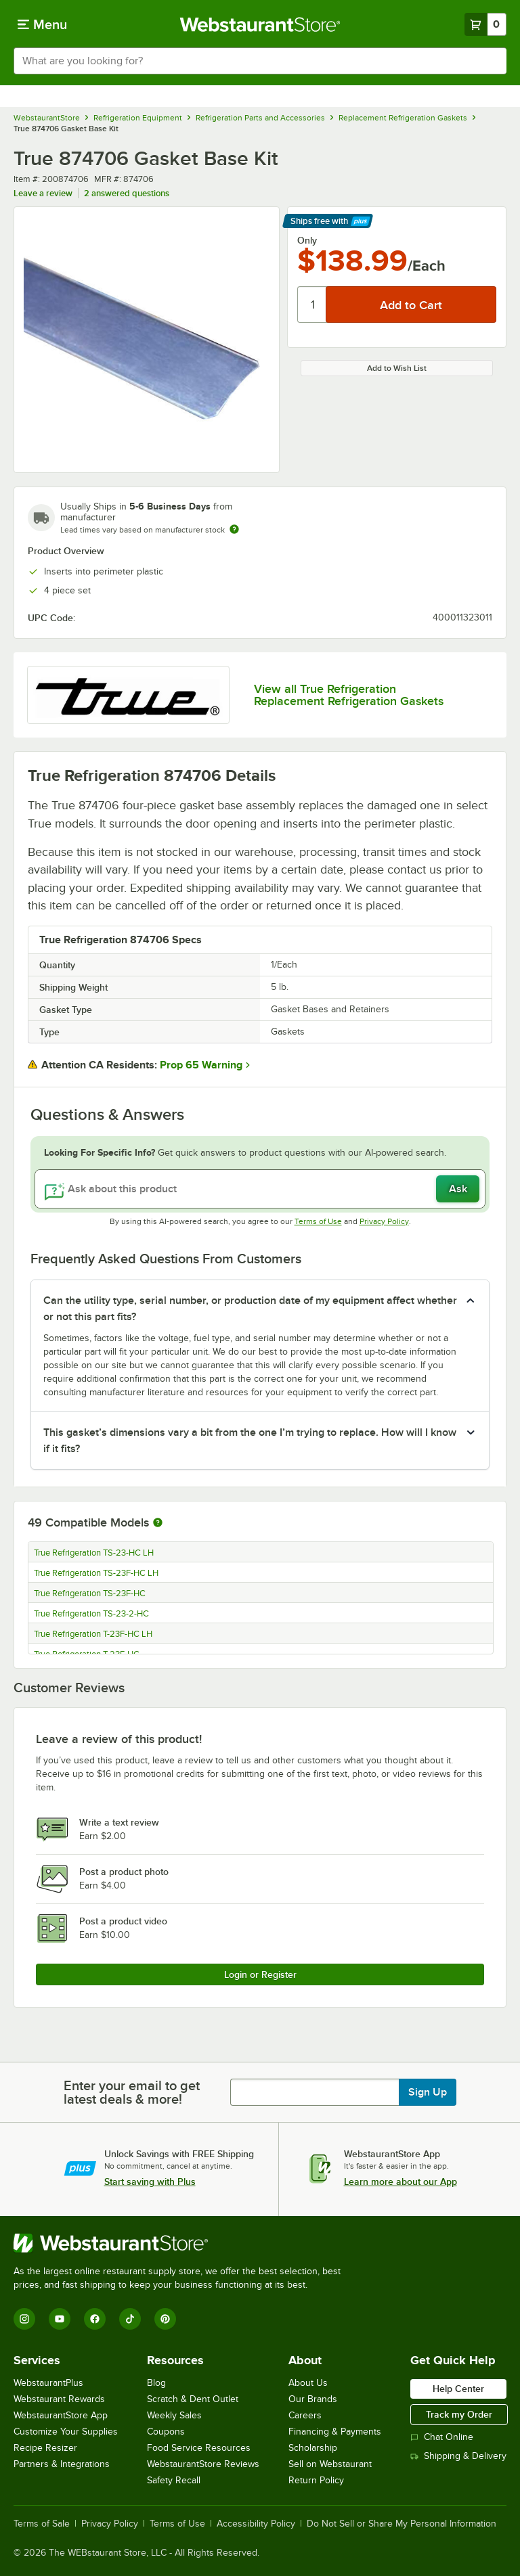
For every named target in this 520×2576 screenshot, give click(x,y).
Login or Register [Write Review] (260, 1974)
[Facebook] (95, 2319)
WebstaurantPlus (48, 2383)
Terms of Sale (42, 2524)
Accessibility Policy (256, 2524)
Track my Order (459, 2414)
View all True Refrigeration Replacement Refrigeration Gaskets (348, 695)
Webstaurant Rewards (59, 2399)
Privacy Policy (384, 1221)
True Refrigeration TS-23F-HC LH (96, 1573)
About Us (308, 2383)
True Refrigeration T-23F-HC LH (93, 1634)
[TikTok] (130, 2319)
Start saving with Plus (150, 2181)
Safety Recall (173, 2480)
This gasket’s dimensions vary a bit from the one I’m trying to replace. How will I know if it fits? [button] (249, 1440)
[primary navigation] (42, 24)
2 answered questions (126, 193)
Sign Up (427, 2092)
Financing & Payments (334, 2431)
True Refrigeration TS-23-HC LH (94, 1553)
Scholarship (312, 2448)
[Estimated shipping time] (234, 529)
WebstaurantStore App (61, 2415)
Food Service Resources (199, 2448)
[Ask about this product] (260, 1189)
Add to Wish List (397, 368)
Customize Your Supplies (66, 2431)
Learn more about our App (400, 2181)
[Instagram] (24, 2319)
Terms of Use (318, 1221)
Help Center (458, 2388)
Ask (458, 1189)
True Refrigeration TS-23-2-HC (91, 1614)
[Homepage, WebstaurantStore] (260, 24)
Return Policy (316, 2480)
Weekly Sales (174, 2415)
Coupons (166, 2431)
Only (307, 240)
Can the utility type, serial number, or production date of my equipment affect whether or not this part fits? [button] (250, 1308)
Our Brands (312, 2399)
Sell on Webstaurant (330, 2464)
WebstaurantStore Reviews (203, 2464)
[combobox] (260, 60)
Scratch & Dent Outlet (192, 2399)
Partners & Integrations (62, 2464)
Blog (156, 2383)
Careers (305, 2415)
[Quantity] (312, 304)
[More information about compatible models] (157, 1523)
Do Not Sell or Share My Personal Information (401, 2524)
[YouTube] (59, 2319)
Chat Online (441, 2437)
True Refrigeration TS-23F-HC (90, 1593)
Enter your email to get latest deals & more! (132, 2092)
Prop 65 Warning (201, 1065)
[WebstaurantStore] (183, 2243)
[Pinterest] (165, 2319)
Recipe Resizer (45, 2448)
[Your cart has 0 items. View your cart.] (485, 24)
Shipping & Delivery (458, 2456)
